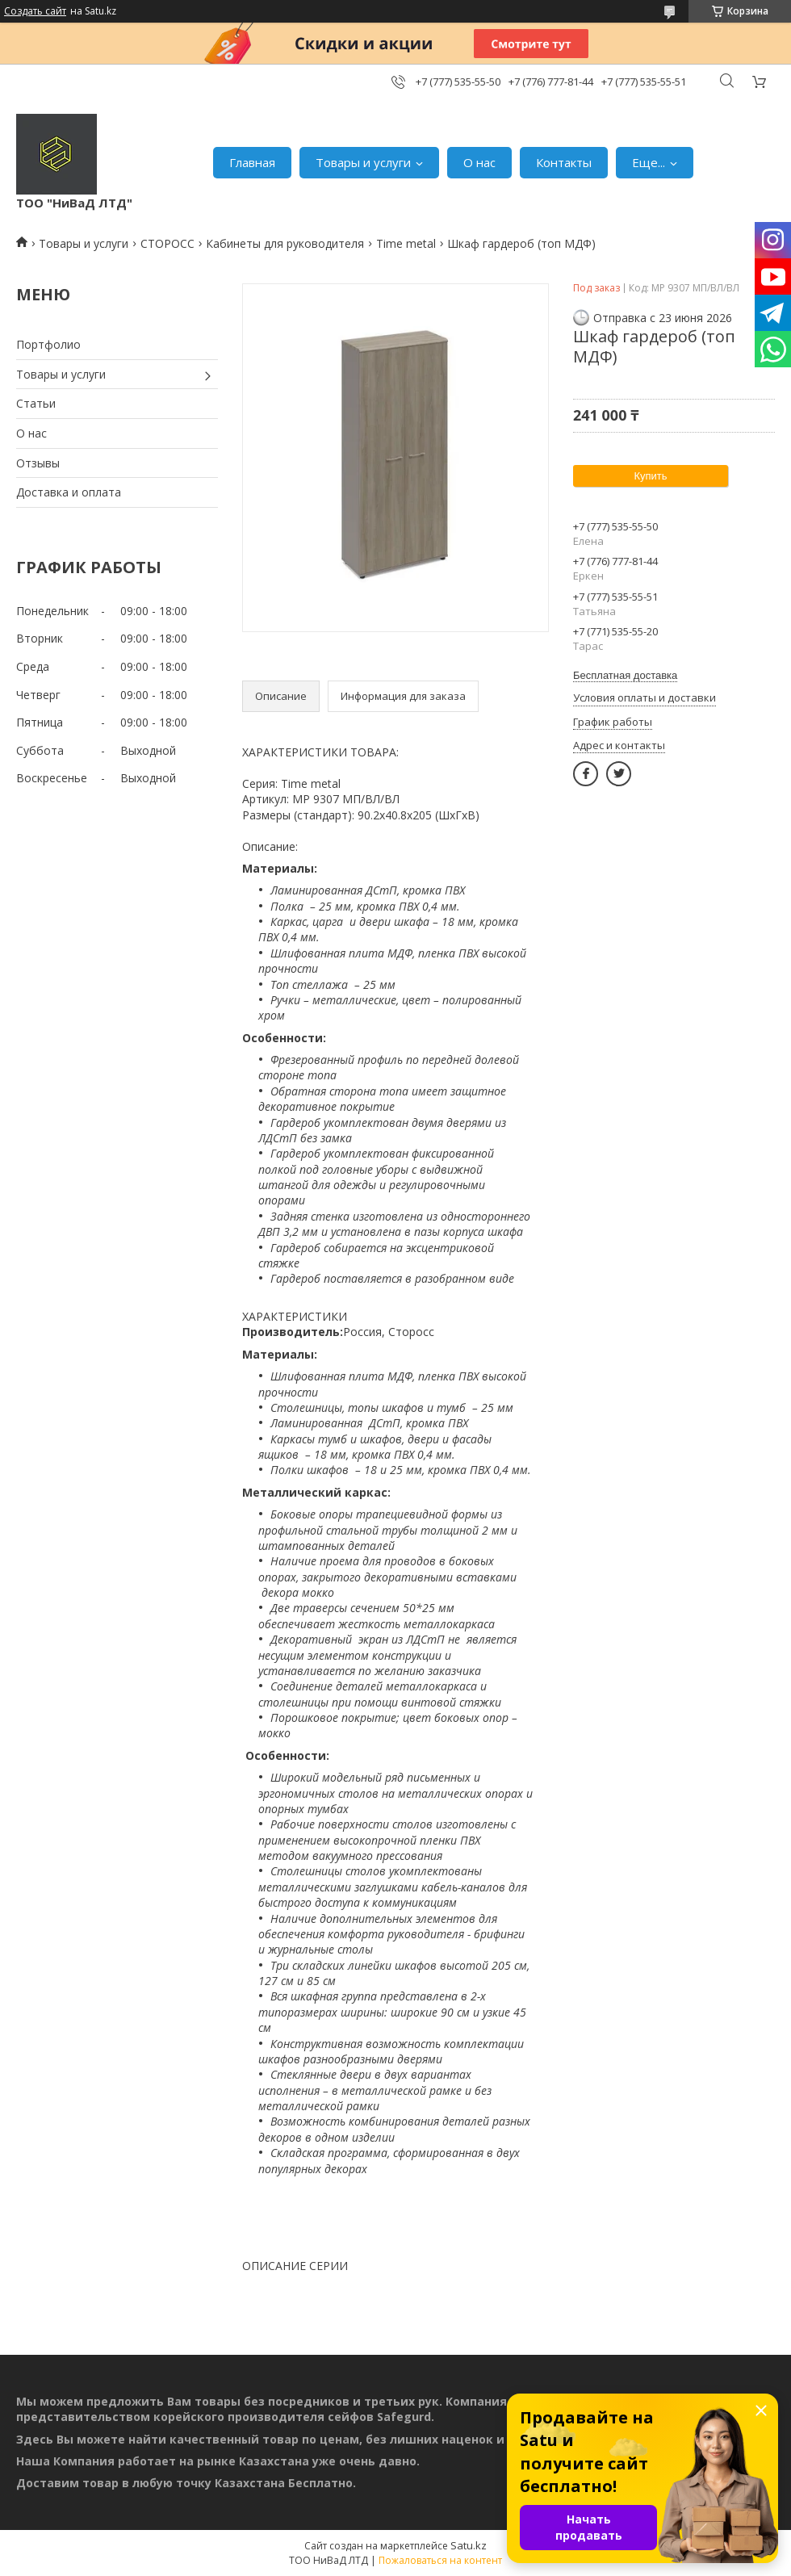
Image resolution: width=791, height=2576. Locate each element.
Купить (650, 476)
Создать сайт (35, 11)
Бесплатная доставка (625, 675)
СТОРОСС (167, 243)
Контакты (564, 162)
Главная (252, 162)
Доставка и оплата (68, 492)
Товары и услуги (363, 162)
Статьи (36, 403)
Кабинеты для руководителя (285, 243)
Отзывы (38, 463)
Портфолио (48, 344)
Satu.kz (468, 2545)
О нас (479, 162)
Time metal (406, 243)
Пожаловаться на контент (440, 2560)
